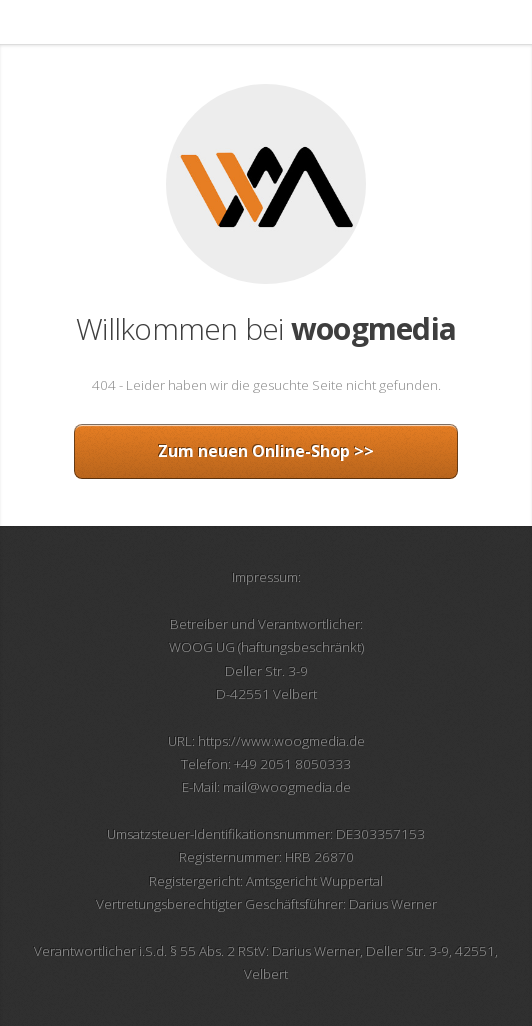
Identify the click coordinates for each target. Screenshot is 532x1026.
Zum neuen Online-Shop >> (266, 451)
